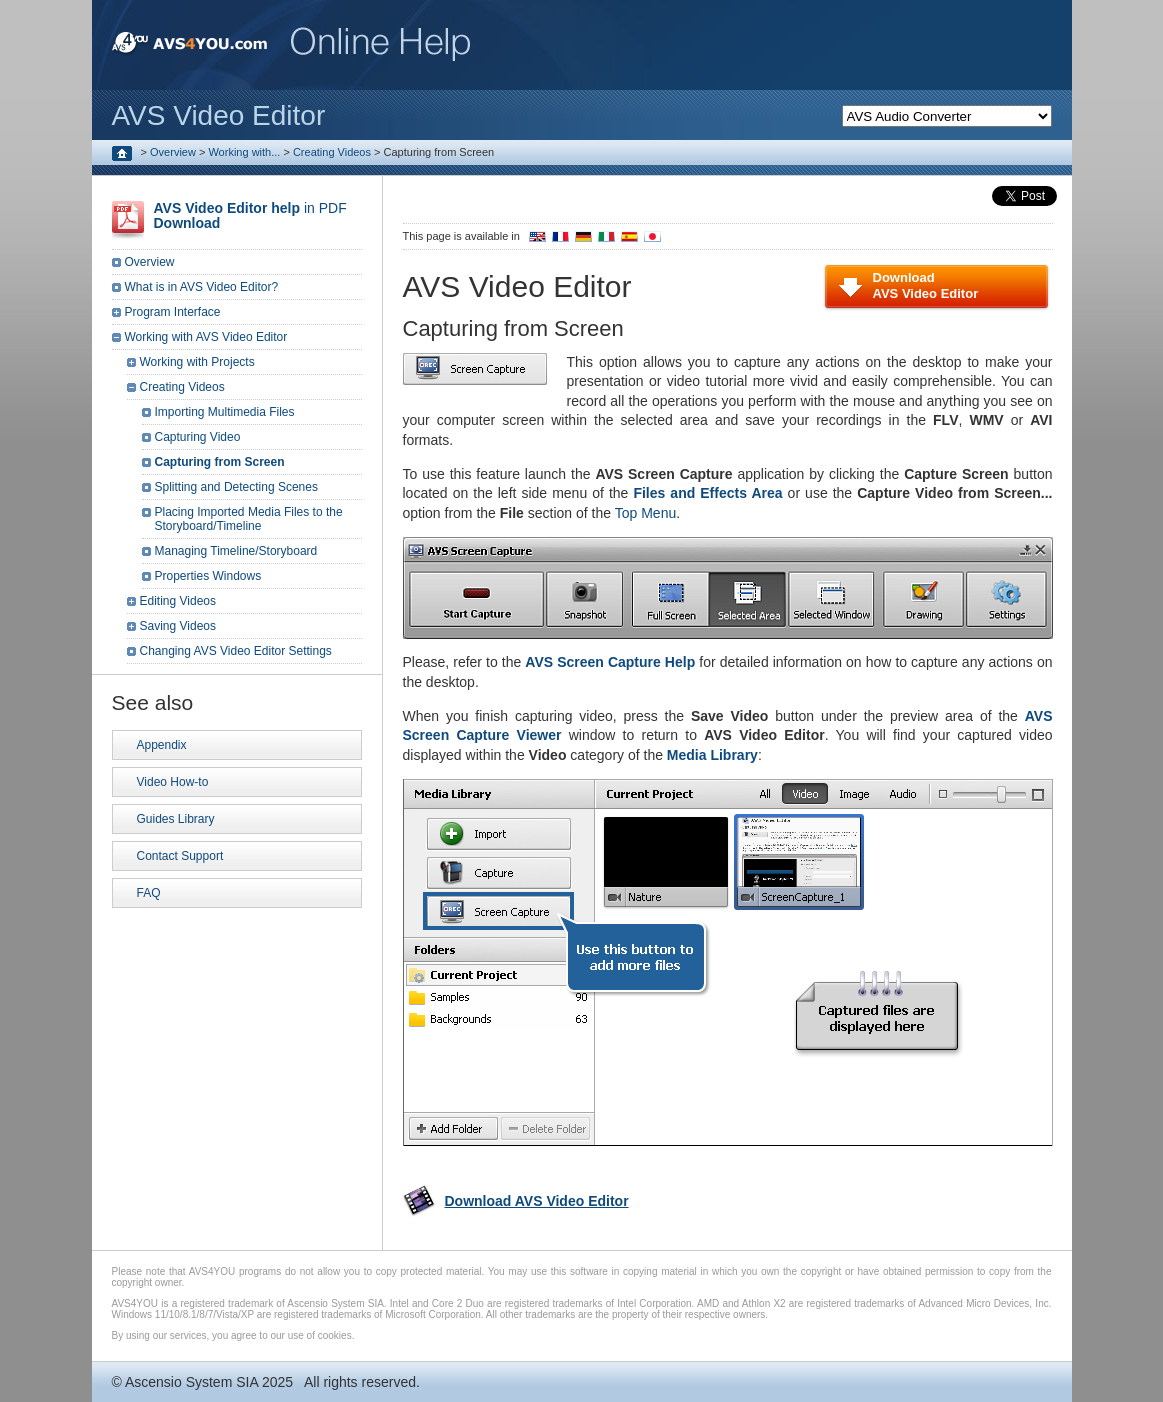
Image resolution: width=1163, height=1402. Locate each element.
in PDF (250, 215)
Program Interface (173, 312)
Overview (173, 152)
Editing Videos (178, 601)
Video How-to (173, 782)
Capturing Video (198, 437)
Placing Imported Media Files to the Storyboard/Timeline (249, 519)
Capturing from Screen (220, 462)
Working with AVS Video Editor (206, 337)
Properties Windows (208, 576)
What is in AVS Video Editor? (202, 287)
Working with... (244, 152)
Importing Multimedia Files (225, 412)
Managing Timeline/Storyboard (236, 551)
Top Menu (645, 513)
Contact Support (180, 856)
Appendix (162, 745)
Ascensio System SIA (191, 1382)
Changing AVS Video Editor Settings (236, 651)
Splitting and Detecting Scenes (236, 487)
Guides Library (176, 819)
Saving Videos (178, 626)
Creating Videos (332, 152)
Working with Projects (197, 362)
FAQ (149, 893)
